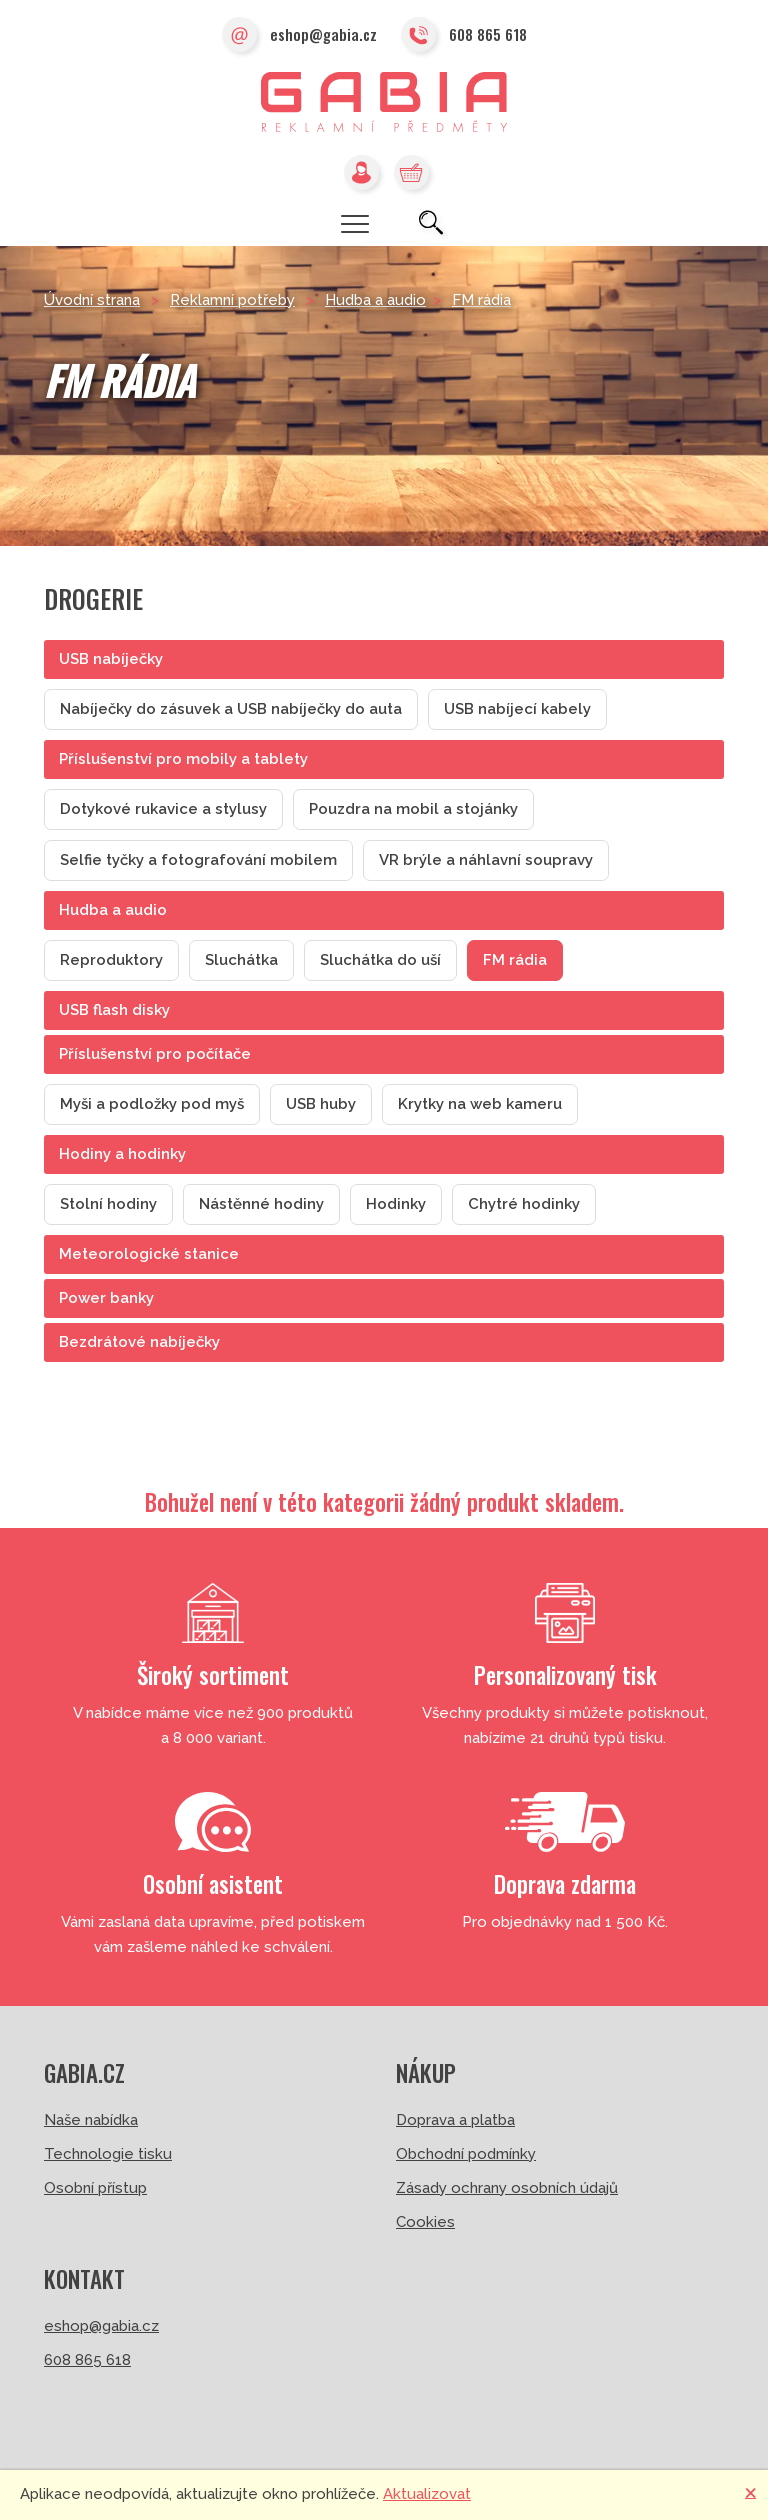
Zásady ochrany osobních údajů (507, 2188)
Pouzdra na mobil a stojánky (413, 809)
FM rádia (481, 300)
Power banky (106, 1298)
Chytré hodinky (524, 1204)
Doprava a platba (455, 2120)
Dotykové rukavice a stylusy (163, 809)
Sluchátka (241, 960)
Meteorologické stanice (149, 1254)
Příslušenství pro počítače (155, 1054)
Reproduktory (111, 960)
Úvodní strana (92, 300)
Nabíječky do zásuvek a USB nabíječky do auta (231, 709)
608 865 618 (464, 36)
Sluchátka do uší (380, 960)
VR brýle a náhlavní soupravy (486, 860)
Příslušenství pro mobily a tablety (183, 759)
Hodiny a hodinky (122, 1154)
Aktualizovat (427, 2494)
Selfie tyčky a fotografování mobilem (198, 860)
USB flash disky (114, 1010)
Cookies (425, 2222)
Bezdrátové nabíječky (139, 1342)
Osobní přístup (95, 2188)
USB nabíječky (111, 659)
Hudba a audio (375, 300)
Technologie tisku (108, 2154)
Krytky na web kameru (480, 1104)
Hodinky (396, 1204)
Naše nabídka (91, 2120)
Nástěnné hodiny (261, 1204)
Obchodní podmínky (466, 2154)
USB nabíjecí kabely (517, 709)
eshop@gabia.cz (299, 36)
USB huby (321, 1104)
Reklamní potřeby (232, 300)
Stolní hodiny (108, 1204)
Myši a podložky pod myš (152, 1104)
